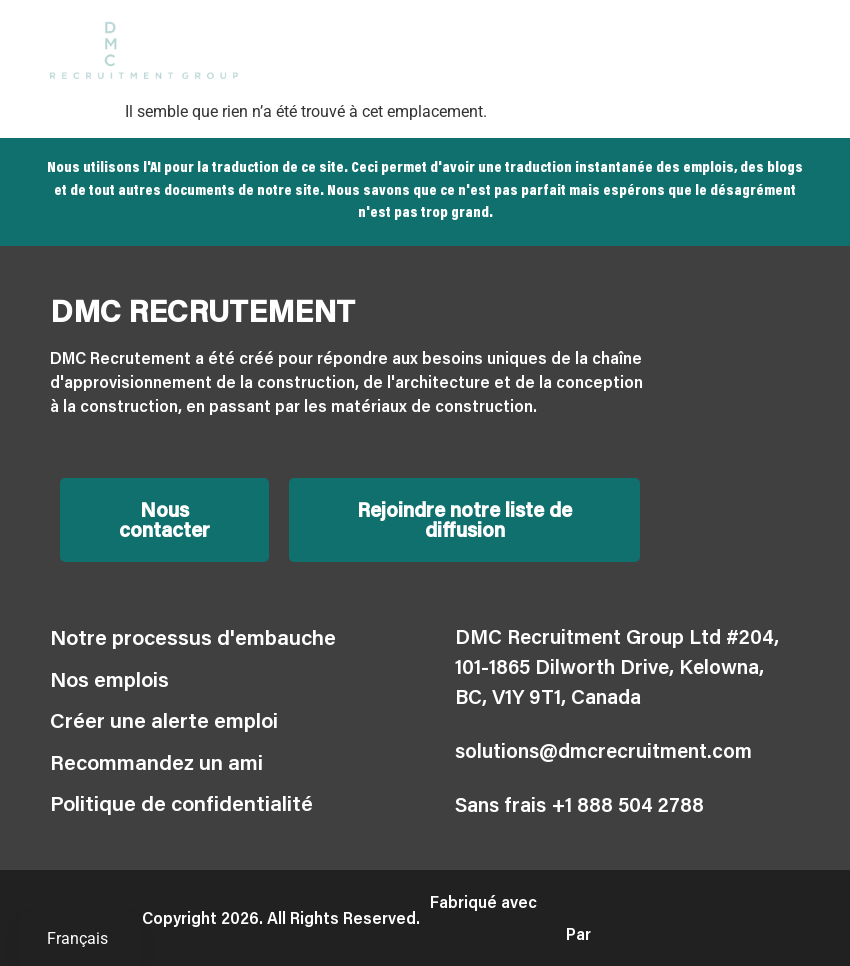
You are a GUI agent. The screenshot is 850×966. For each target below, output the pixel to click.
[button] (783, 50)
